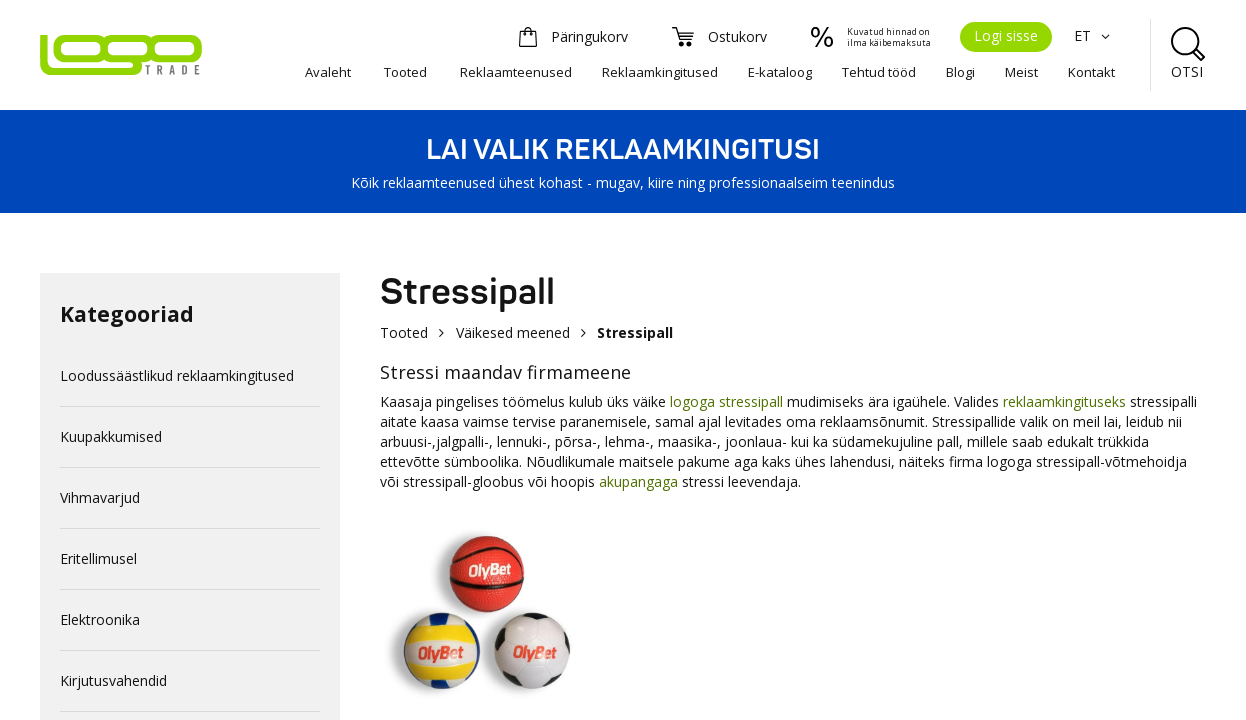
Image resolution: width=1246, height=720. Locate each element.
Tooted (405, 72)
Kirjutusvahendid (113, 680)
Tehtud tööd (879, 72)
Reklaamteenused (516, 72)
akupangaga (638, 481)
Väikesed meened (513, 332)
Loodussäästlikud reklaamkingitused (177, 375)
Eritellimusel (98, 558)
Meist (1021, 72)
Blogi (960, 72)
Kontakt (1091, 72)
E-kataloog (780, 72)
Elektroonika (100, 619)
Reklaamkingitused (660, 72)
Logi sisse (1006, 35)
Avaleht (328, 72)
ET (1094, 35)
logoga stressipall (728, 401)
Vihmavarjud (100, 497)
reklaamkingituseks (1064, 401)
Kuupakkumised (111, 436)
